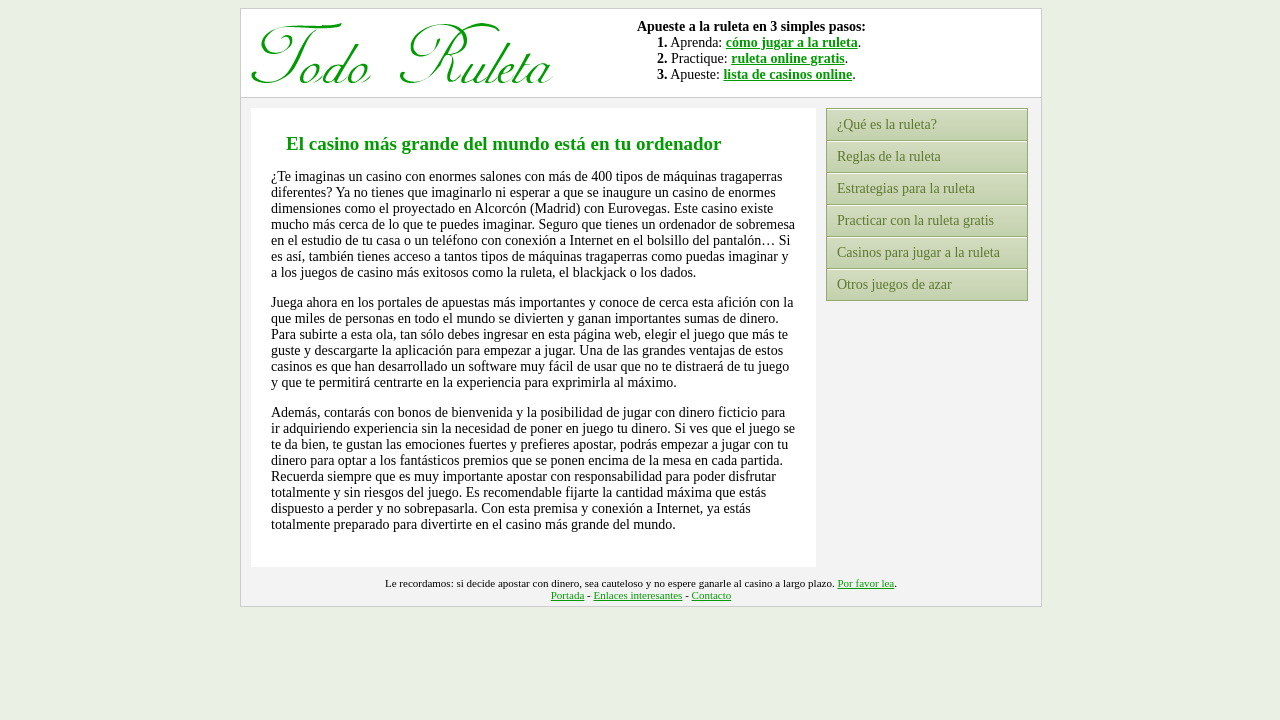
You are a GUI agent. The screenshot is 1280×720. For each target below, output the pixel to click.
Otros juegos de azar (894, 284)
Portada (568, 595)
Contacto (712, 595)
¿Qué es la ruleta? (887, 124)
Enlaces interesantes (638, 595)
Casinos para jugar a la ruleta (918, 252)
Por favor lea (865, 583)
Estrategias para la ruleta (906, 188)
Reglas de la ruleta (889, 156)
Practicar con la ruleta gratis (915, 220)
